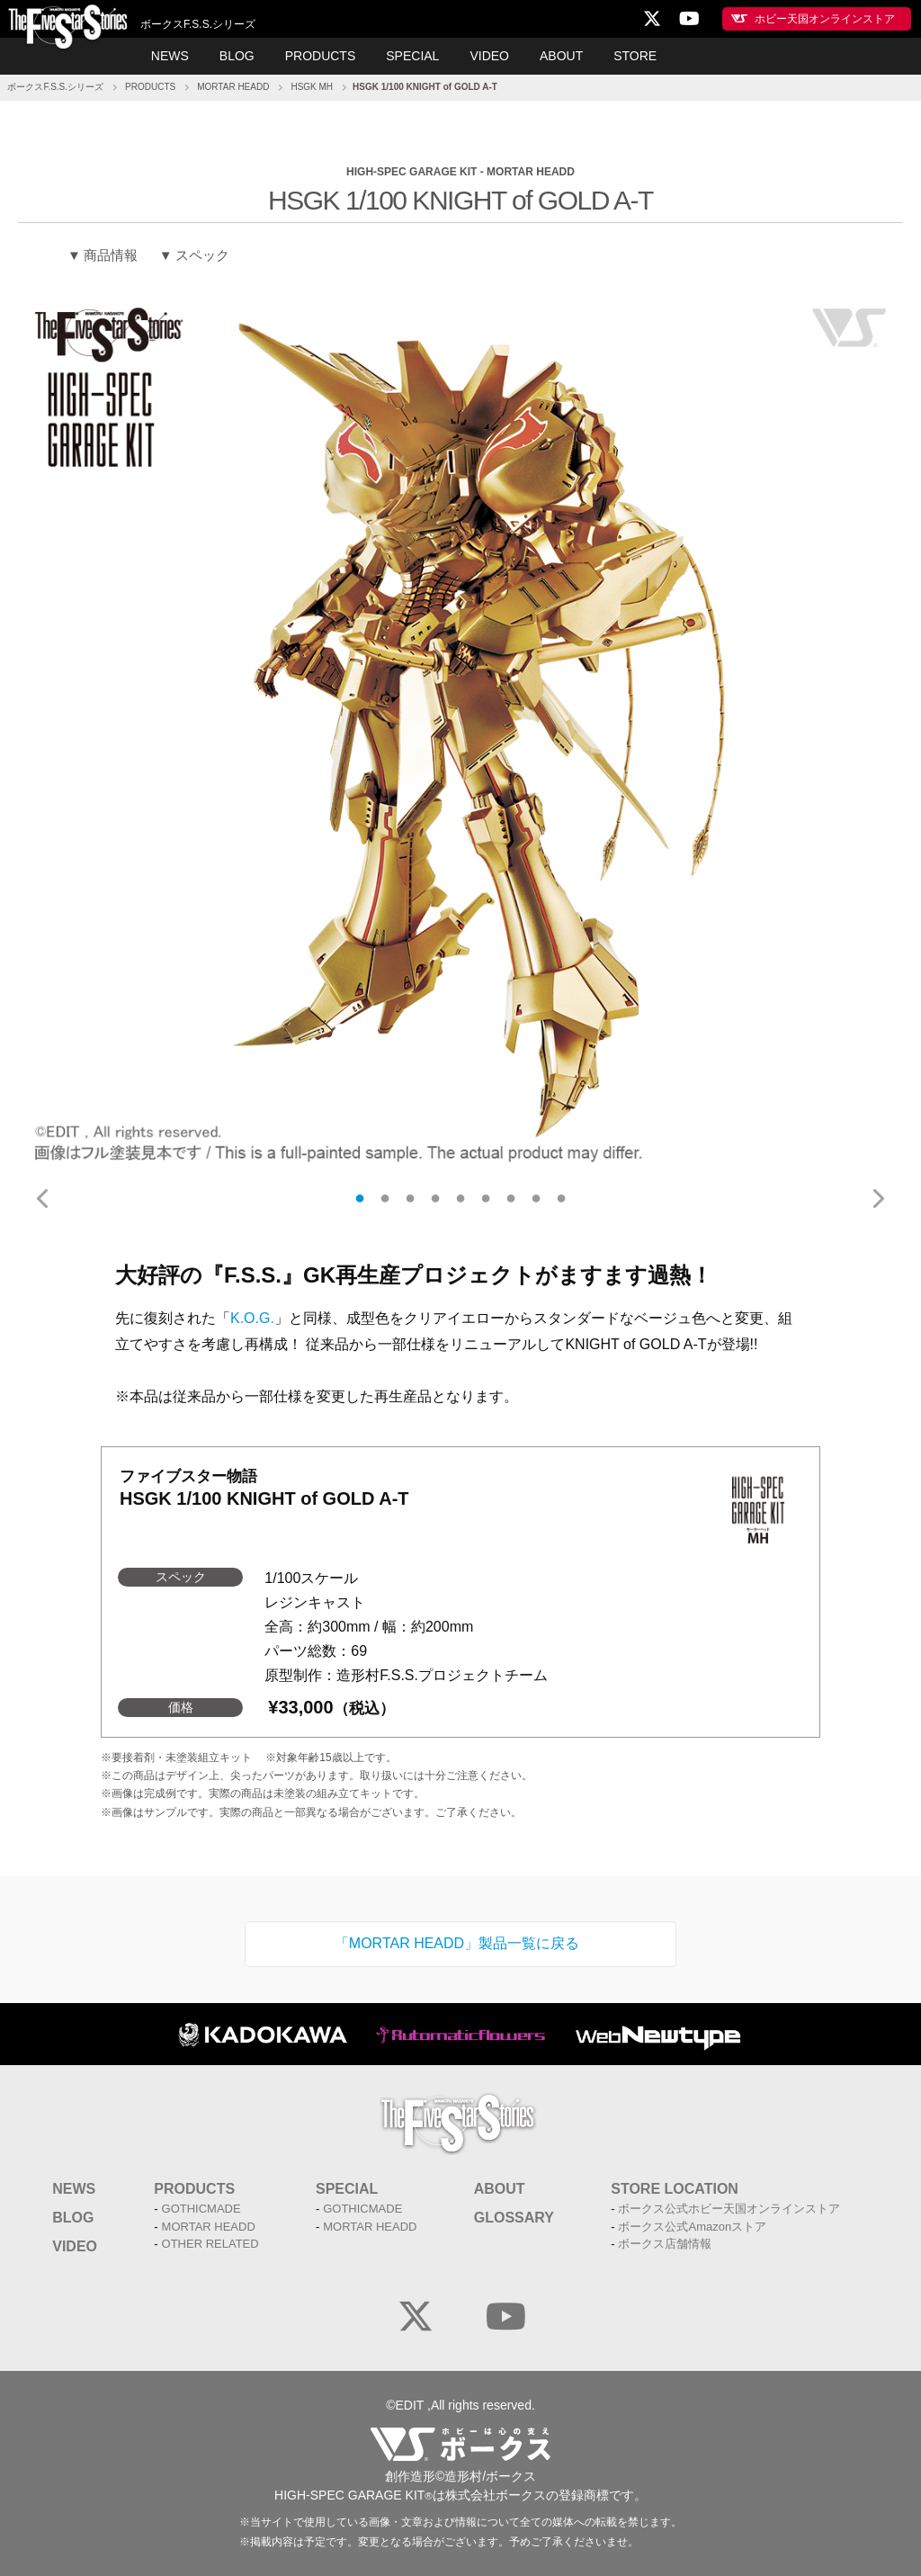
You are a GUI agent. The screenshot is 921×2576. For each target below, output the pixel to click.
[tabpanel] (460, 734)
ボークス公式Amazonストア (692, 2226)
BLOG (237, 56)
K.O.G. (252, 1318)
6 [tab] (486, 1198)
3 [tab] (410, 1198)
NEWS (170, 56)
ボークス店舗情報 (664, 2243)
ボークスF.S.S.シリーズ (55, 87)
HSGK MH (312, 87)
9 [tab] (561, 1198)
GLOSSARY (514, 2217)
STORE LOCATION (674, 2188)
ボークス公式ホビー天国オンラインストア (729, 2208)
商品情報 (111, 255)
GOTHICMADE (201, 2208)
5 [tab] (460, 1198)
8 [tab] (536, 1198)
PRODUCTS (320, 56)
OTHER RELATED (210, 2243)
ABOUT (561, 56)
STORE (635, 56)
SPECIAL (412, 56)
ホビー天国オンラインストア (825, 19)
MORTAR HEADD (233, 87)
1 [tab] (360, 1198)
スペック (202, 255)
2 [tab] (385, 1198)
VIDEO (489, 56)
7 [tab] (511, 1198)
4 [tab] (435, 1198)
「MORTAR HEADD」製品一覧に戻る (457, 1943)
